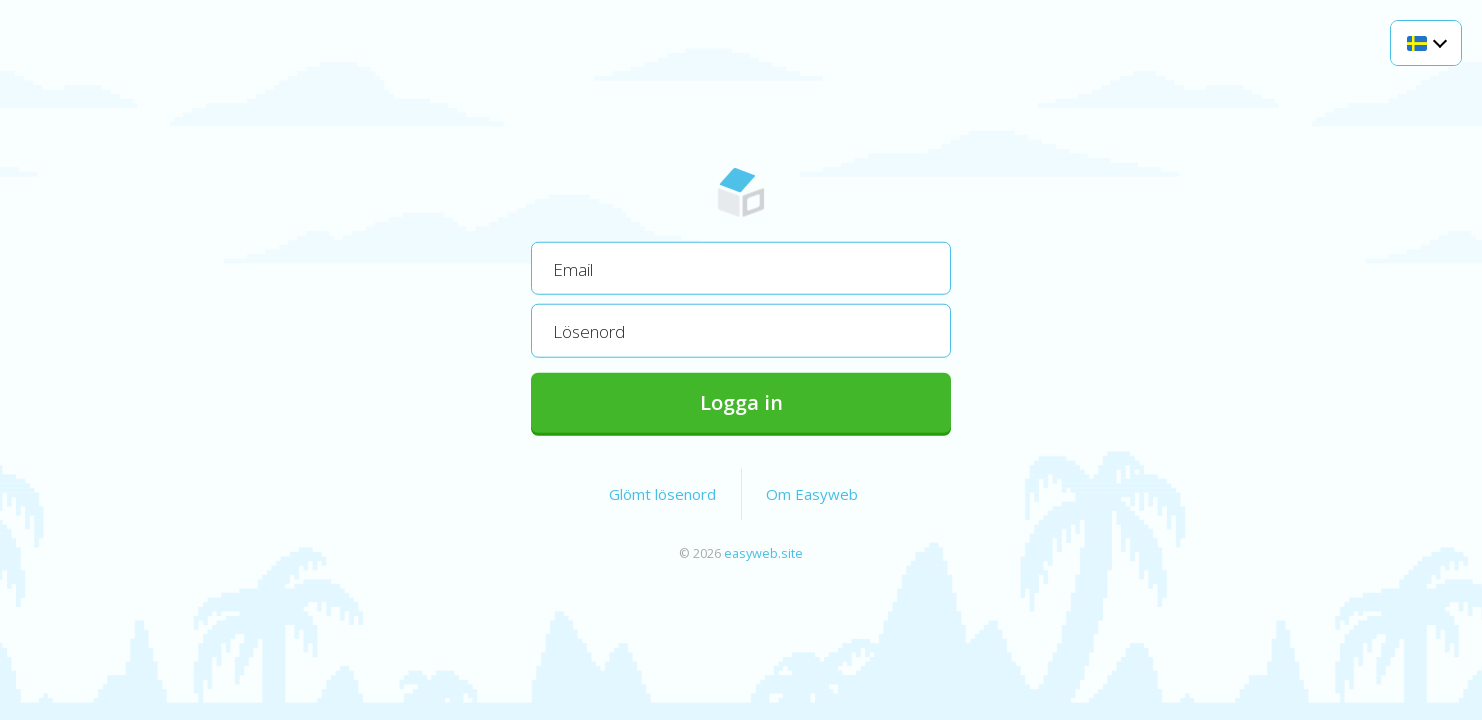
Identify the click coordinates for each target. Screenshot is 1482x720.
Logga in (741, 401)
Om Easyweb (812, 493)
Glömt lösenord (662, 493)
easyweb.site (763, 552)
